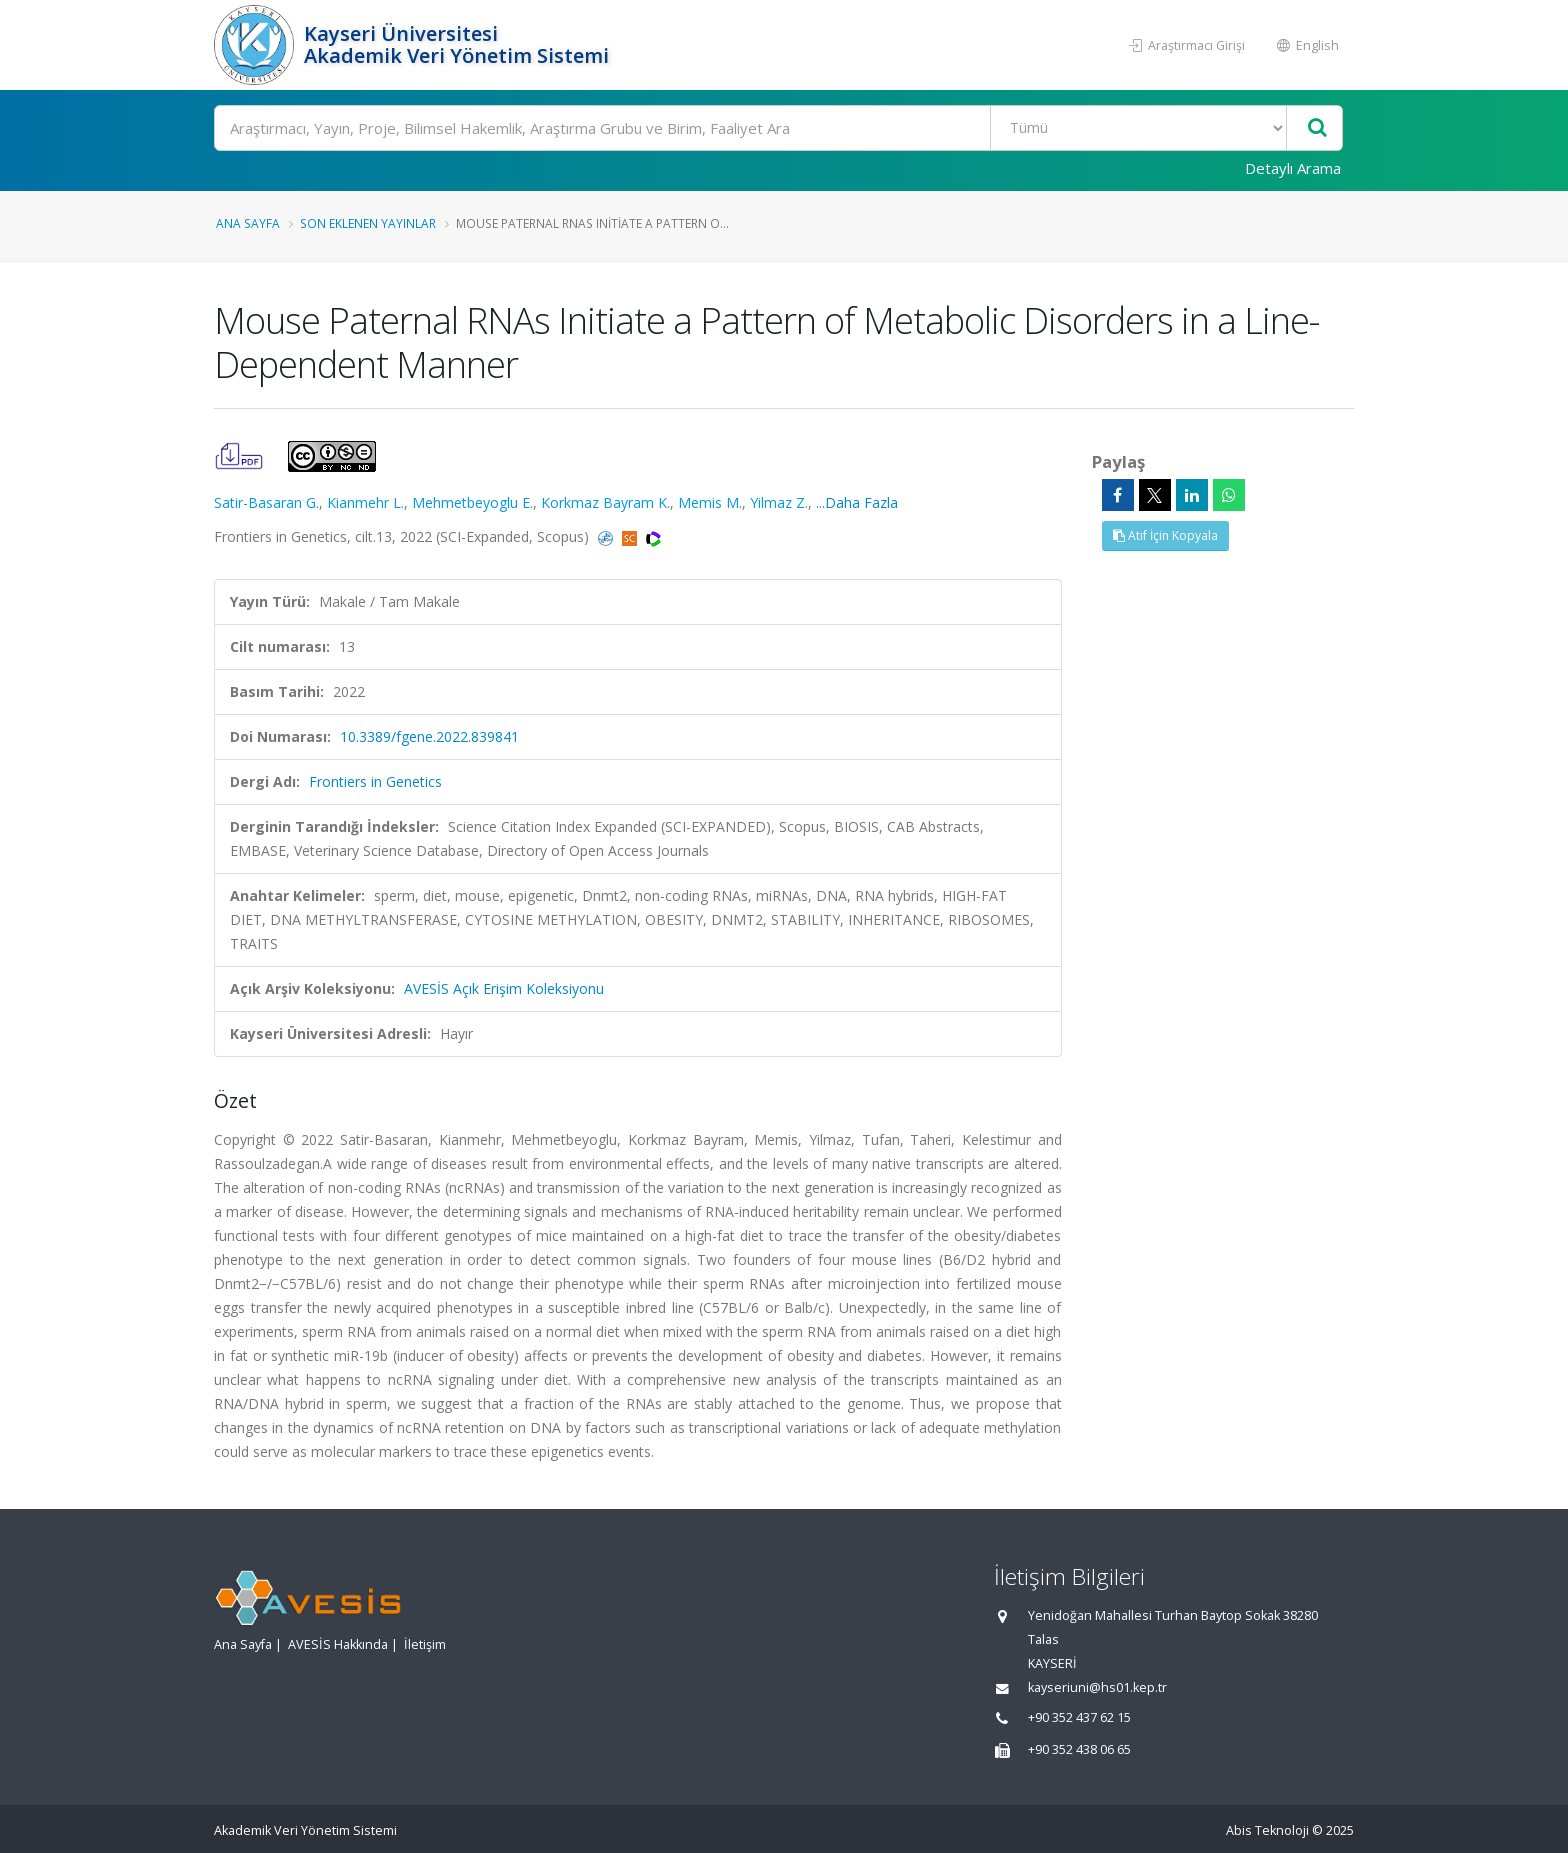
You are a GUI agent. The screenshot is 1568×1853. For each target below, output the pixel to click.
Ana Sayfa (248, 223)
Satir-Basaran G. (266, 502)
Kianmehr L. (365, 502)
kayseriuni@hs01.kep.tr (1097, 1687)
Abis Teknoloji (1267, 1830)
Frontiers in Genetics (375, 781)
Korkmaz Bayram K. (605, 502)
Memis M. (710, 502)
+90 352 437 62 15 (1079, 1717)
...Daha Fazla (857, 502)
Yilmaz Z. (779, 502)
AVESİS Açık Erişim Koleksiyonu (504, 988)
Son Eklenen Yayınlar (368, 223)
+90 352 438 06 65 (1079, 1749)
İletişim (425, 1644)
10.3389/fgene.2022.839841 (429, 736)
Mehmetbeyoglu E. (472, 502)
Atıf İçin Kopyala (1165, 535)
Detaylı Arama (1293, 168)
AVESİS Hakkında (338, 1644)
